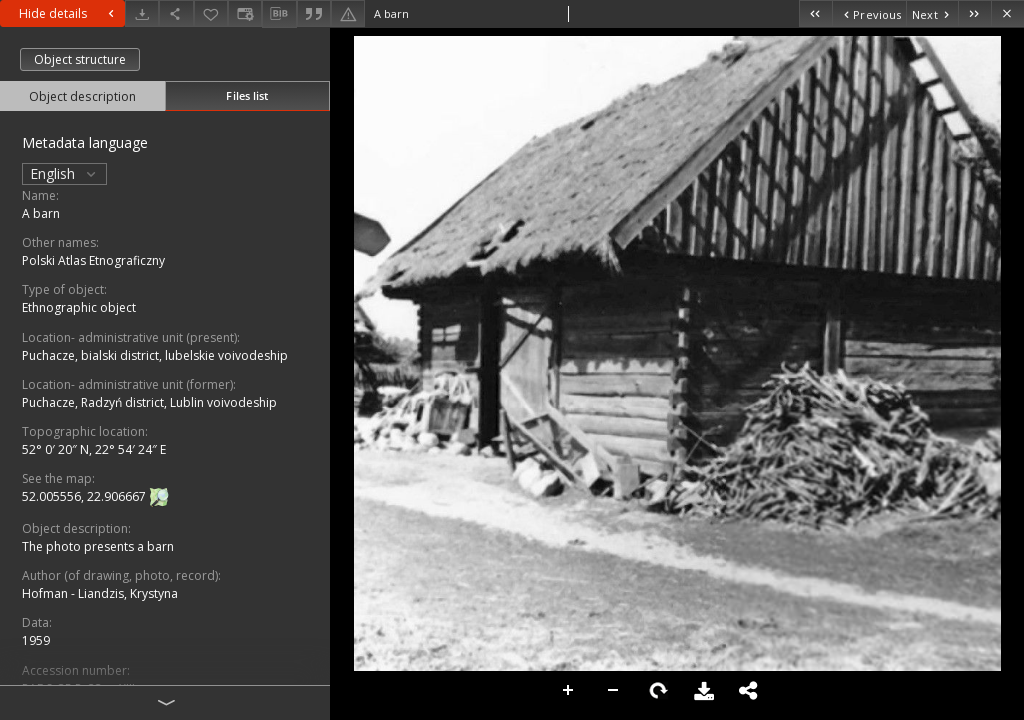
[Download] (142, 13)
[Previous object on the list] (869, 13)
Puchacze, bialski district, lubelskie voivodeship (155, 355)
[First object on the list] (815, 13)
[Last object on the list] (974, 13)
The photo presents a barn (98, 546)
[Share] (176, 13)
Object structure (80, 59)
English (64, 173)
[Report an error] (348, 13)
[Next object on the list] (932, 13)
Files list (247, 95)
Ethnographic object (79, 307)
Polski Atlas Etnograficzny (93, 260)
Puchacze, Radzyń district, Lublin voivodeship (149, 402)
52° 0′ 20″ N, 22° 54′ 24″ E (94, 449)
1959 (36, 640)
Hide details (69, 13)
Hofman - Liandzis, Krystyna (100, 593)
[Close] (1007, 13)
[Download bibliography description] (279, 14)
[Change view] (245, 13)
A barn (41, 213)
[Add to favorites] (211, 13)
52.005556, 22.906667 (85, 496)
